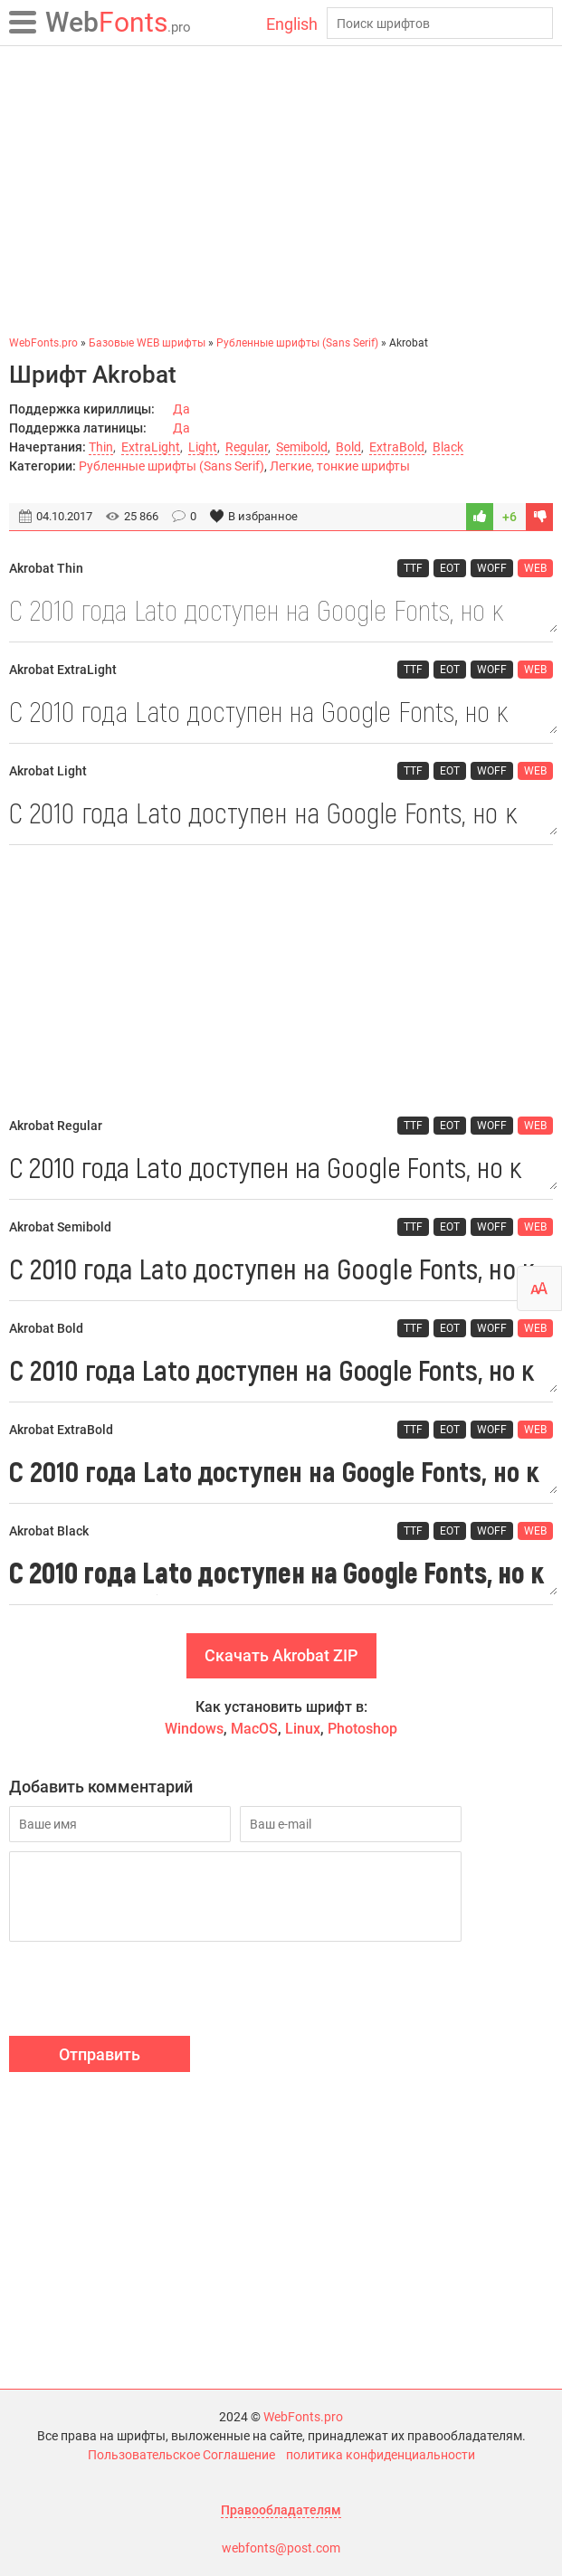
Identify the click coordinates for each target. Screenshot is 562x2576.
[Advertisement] (281, 190)
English (292, 23)
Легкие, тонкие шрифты (340, 466)
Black (448, 447)
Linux (302, 1728)
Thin (101, 447)
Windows (194, 1728)
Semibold (302, 447)
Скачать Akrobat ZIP (281, 1655)
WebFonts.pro (303, 2417)
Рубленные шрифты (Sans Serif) (171, 466)
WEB (535, 568)
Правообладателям (281, 2510)
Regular (246, 447)
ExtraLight (150, 447)
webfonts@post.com (281, 2548)
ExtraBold (396, 447)
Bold (348, 447)
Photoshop (362, 1728)
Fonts (118, 22)
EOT (450, 568)
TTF (413, 568)
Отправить (99, 2054)
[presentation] (146, 1991)
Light (202, 447)
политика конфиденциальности (380, 2455)
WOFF (492, 568)
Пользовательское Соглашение (181, 2455)
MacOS (254, 1728)
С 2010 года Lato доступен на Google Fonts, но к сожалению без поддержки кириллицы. (281, 609)
